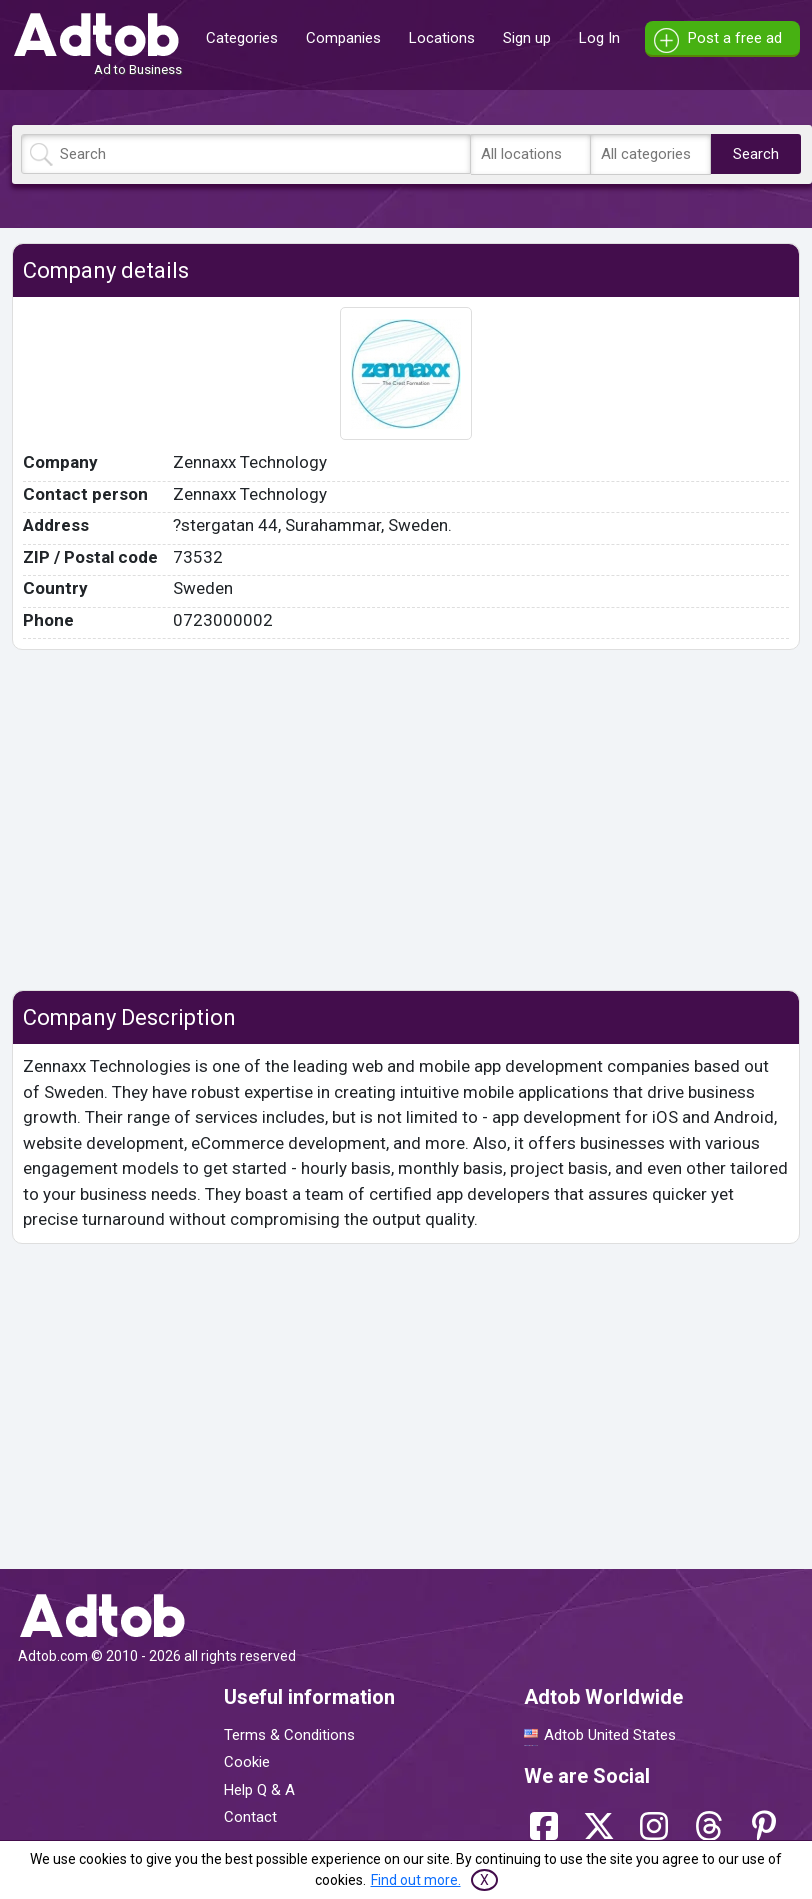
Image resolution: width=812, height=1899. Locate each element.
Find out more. (416, 1880)
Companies (343, 38)
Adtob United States (610, 1735)
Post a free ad (735, 38)
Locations (442, 38)
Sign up (527, 38)
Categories (242, 38)
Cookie (247, 1762)
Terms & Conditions (289, 1735)
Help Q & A (259, 1790)
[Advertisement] (406, 820)
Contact (250, 1817)
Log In (599, 38)
